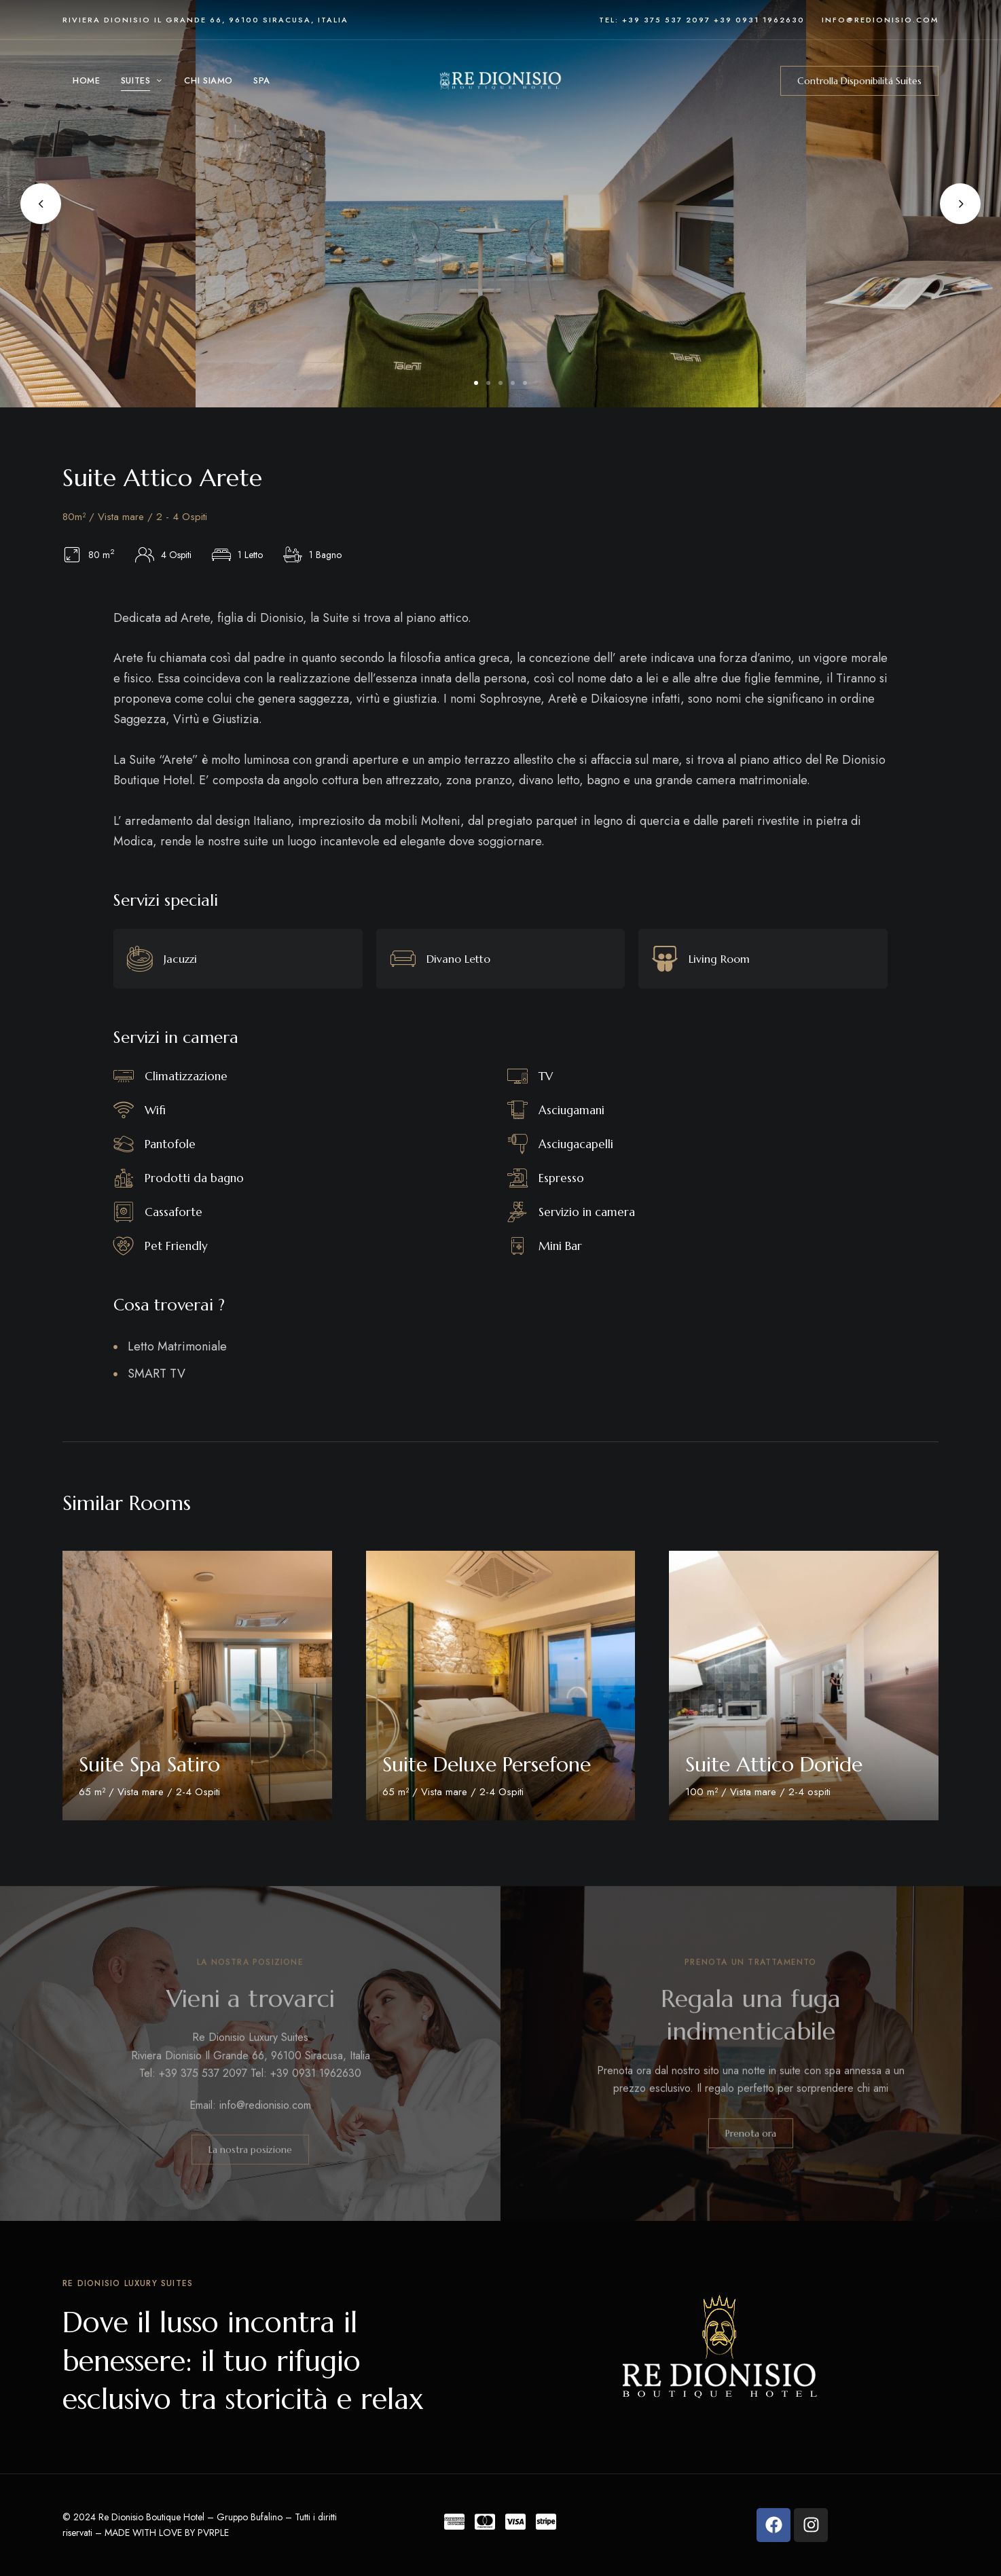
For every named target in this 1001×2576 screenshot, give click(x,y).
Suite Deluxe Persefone (486, 1764)
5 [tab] (525, 383)
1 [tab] (476, 383)
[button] (859, 81)
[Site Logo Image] (500, 81)
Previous (40, 203)
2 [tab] (488, 383)
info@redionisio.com (880, 19)
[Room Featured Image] (197, 1685)
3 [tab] (500, 383)
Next (960, 203)
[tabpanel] (501, 203)
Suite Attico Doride (773, 1764)
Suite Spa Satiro (149, 1764)
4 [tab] (513, 383)
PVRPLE (213, 2532)
